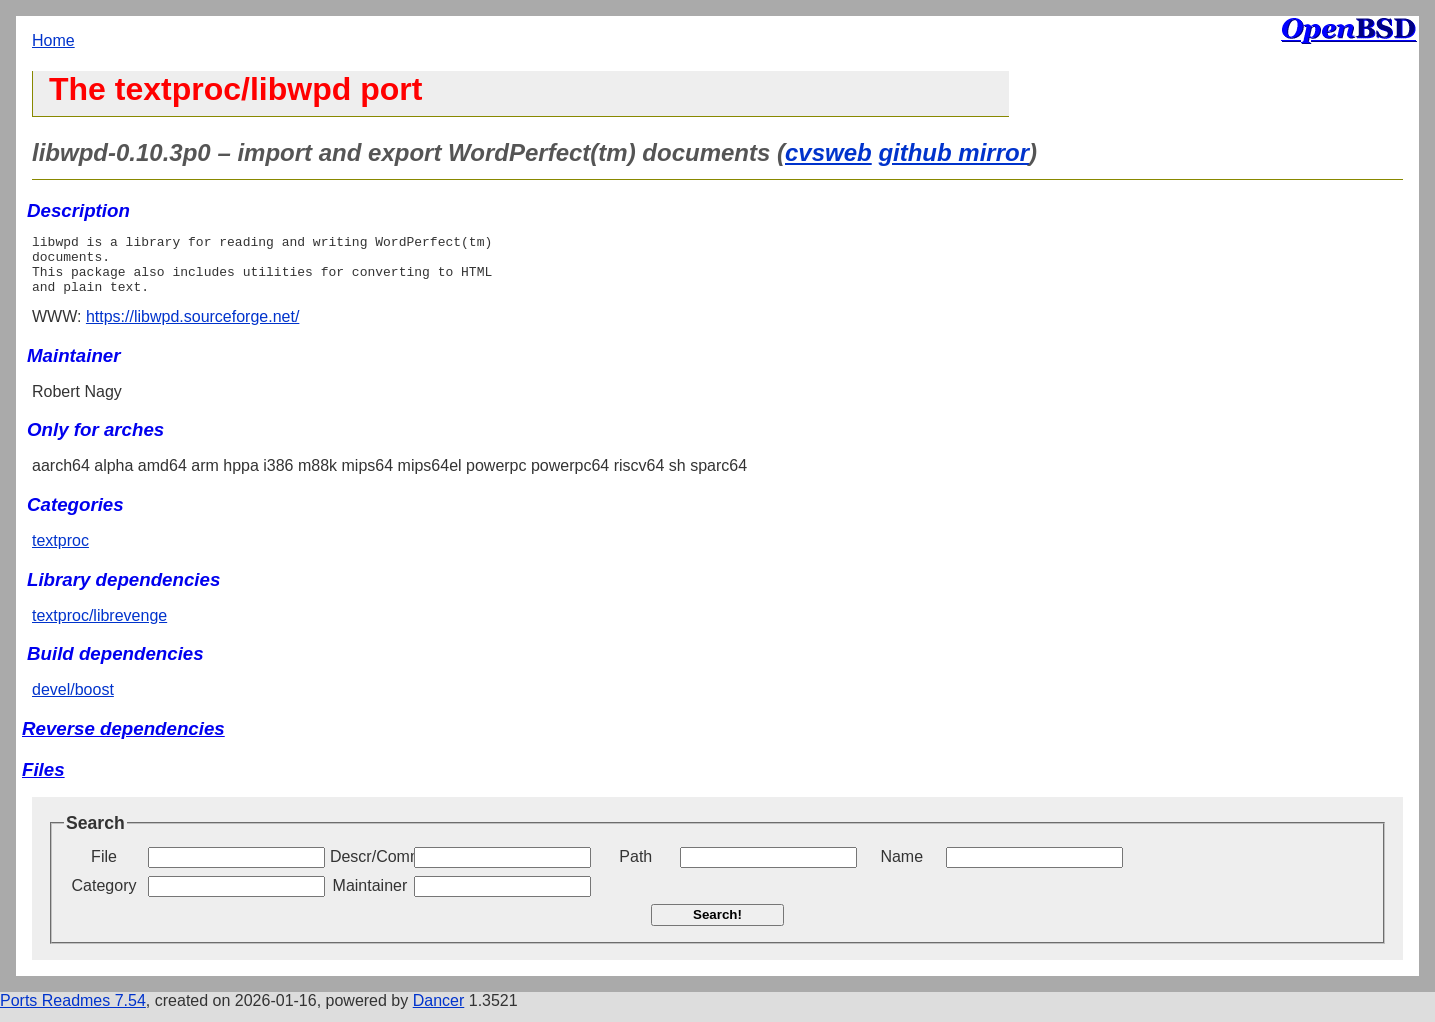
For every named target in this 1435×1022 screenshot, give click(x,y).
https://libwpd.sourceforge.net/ (192, 328)
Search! (717, 926)
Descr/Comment (370, 868)
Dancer (439, 1012)
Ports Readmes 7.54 (73, 1012)
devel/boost (73, 701)
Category (104, 897)
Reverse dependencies (123, 740)
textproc (60, 552)
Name (901, 868)
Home (53, 40)
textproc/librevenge (99, 627)
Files (43, 781)
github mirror (953, 152)
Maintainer (370, 897)
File (104, 868)
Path (635, 868)
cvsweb (828, 152)
